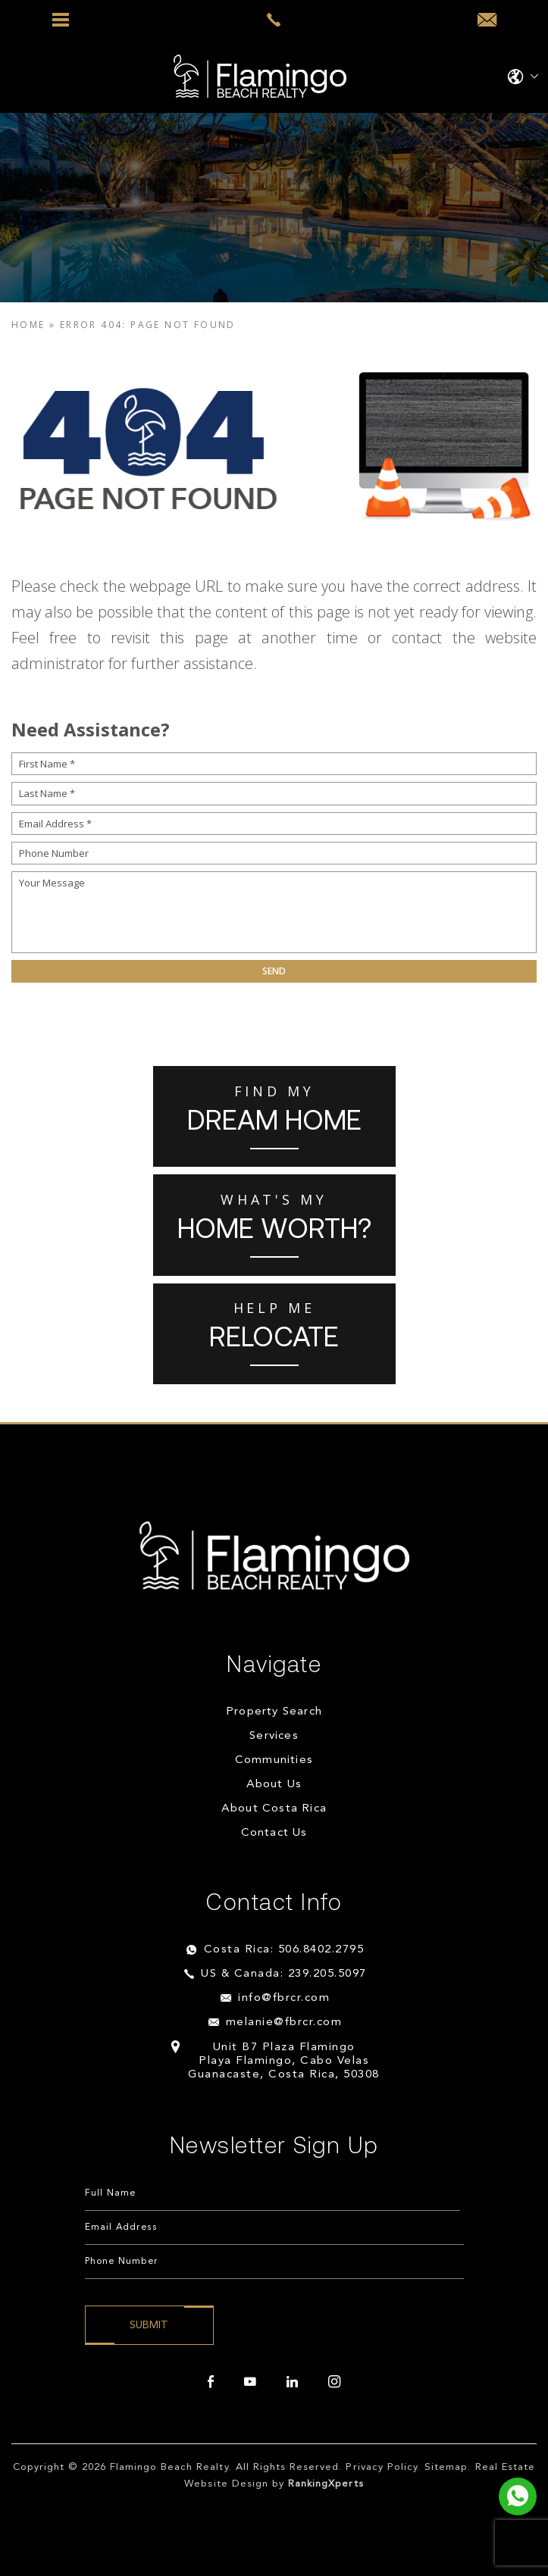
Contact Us (274, 1833)
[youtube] (250, 2382)
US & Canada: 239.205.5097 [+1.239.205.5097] (284, 1974)
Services (274, 1736)
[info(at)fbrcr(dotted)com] (487, 20)
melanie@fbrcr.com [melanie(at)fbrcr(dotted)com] (284, 2022)
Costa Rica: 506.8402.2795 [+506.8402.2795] (284, 1949)
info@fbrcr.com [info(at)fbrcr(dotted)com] (284, 1998)
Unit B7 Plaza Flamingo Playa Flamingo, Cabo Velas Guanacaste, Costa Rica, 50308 (284, 2061)
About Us (274, 1784)
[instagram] (334, 2382)
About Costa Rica (274, 1809)
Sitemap (446, 2467)
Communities (274, 1760)
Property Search (274, 1712)
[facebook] (211, 2382)
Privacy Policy (382, 2467)
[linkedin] (292, 2382)
